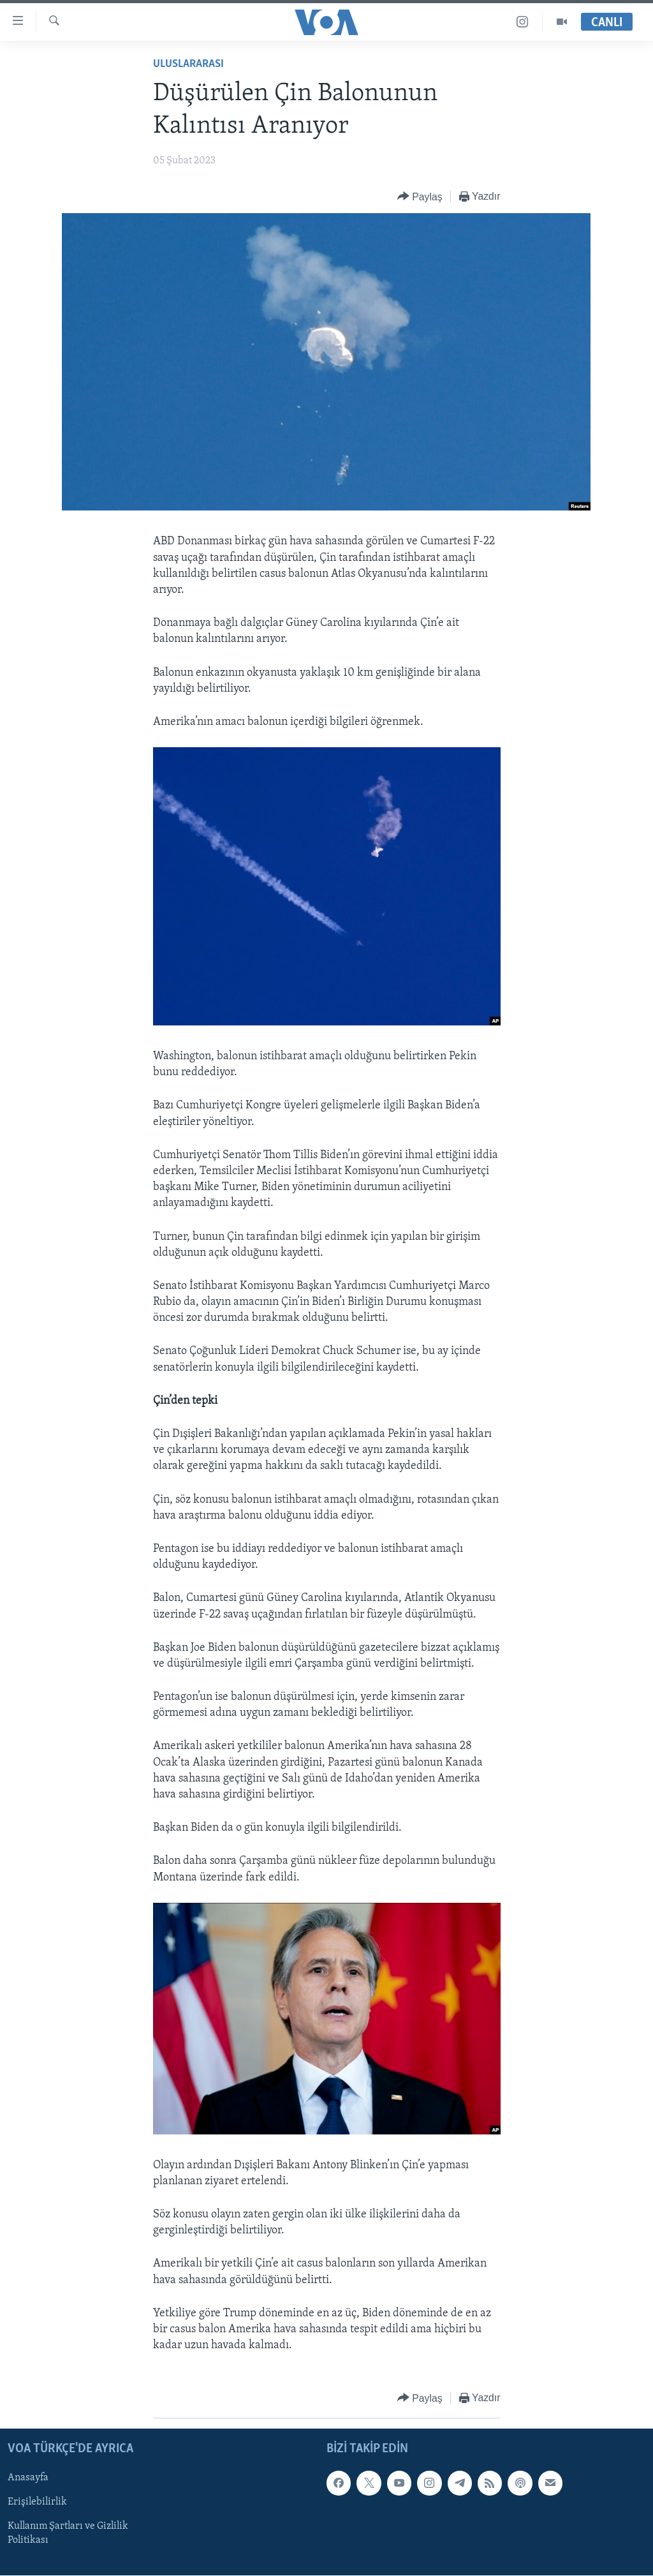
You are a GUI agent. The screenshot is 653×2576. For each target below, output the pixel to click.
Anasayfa (28, 2478)
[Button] (420, 196)
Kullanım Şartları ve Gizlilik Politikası (68, 2533)
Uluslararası (188, 64)
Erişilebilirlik (37, 2502)
